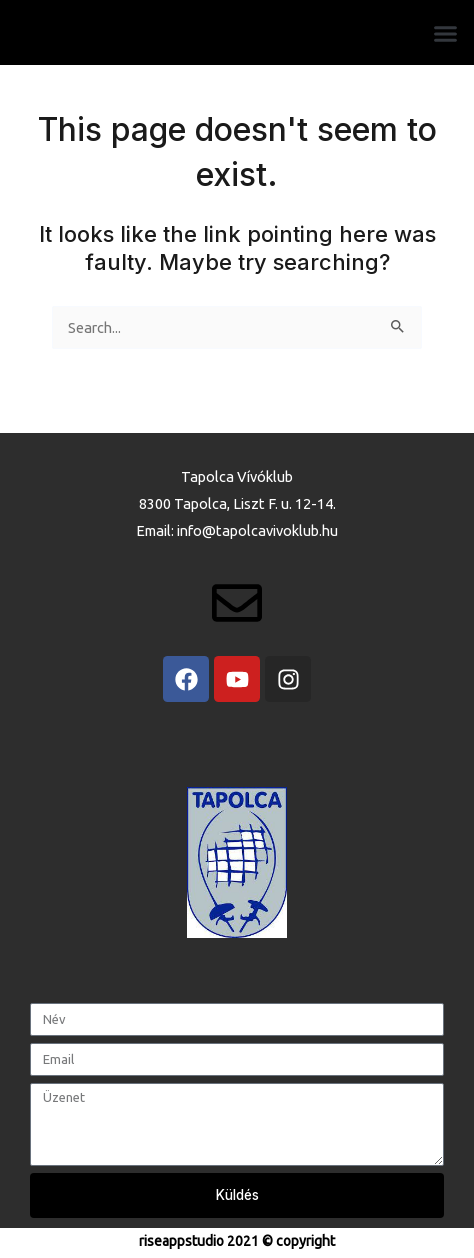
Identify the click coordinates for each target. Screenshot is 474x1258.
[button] (446, 34)
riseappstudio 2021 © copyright (237, 1241)
